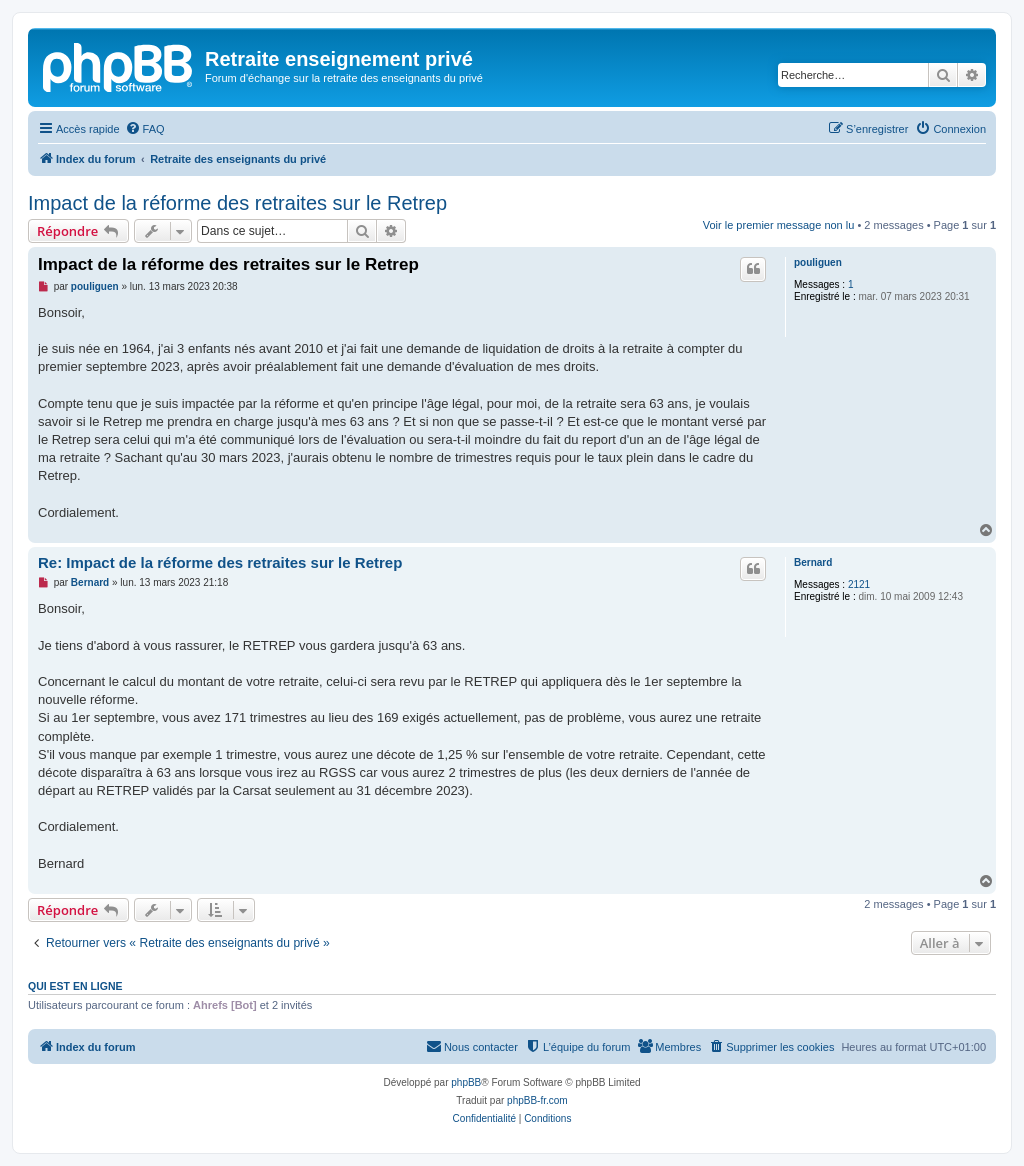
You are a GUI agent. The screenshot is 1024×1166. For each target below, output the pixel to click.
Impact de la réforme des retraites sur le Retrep (237, 203)
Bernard (813, 562)
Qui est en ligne (75, 986)
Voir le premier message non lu (779, 225)
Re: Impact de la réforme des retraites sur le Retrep (220, 562)
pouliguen (818, 262)
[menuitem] (145, 129)
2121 (859, 584)
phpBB (466, 1082)
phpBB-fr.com (537, 1100)
